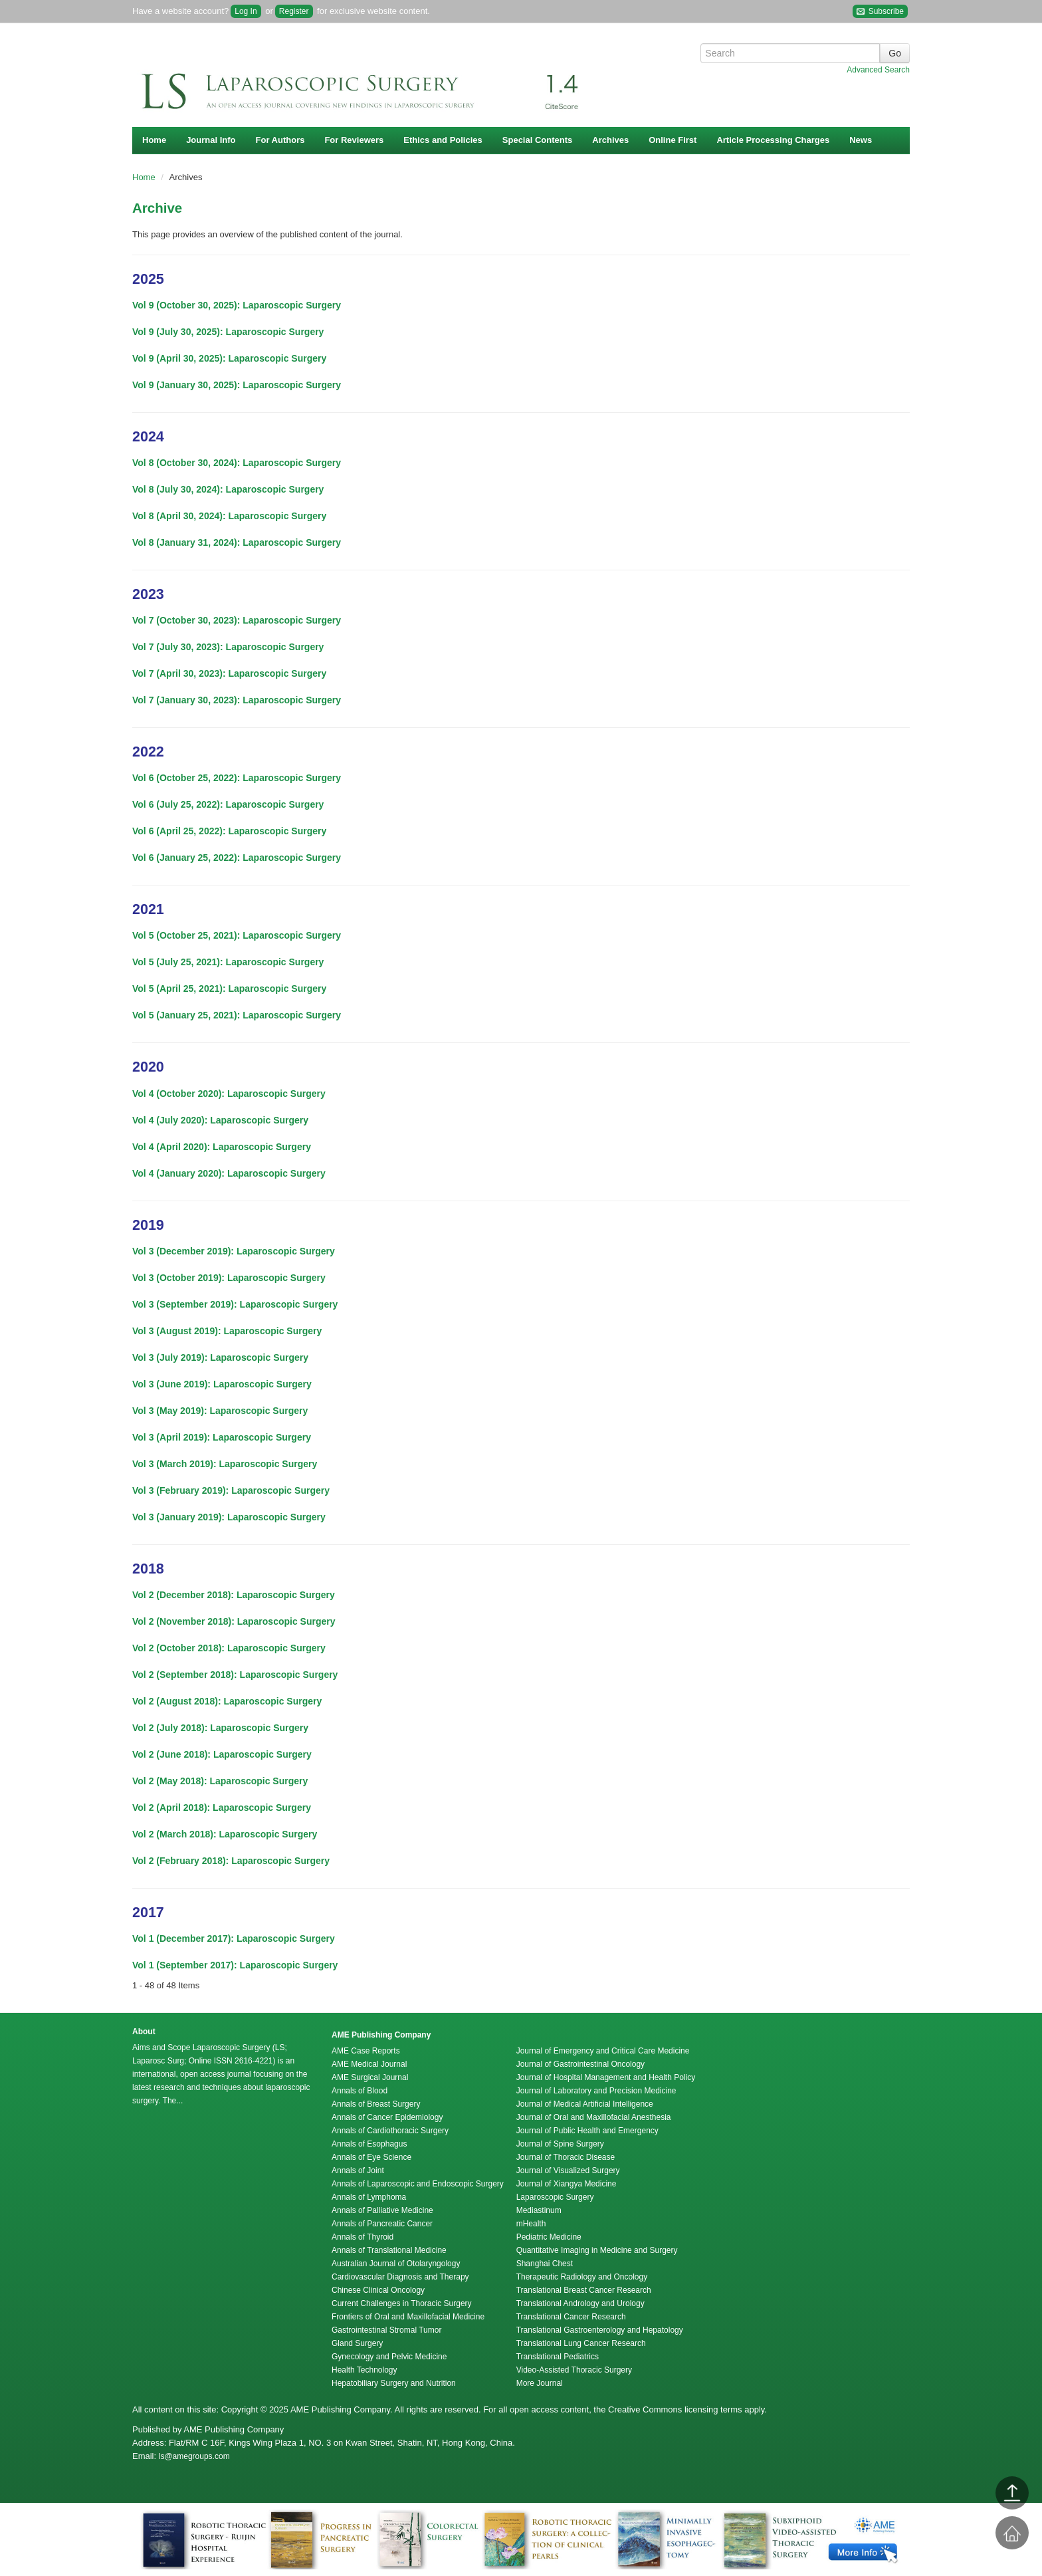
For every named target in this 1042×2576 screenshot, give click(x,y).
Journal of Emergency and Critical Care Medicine (603, 2050)
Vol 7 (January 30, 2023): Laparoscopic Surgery (236, 700)
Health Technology (364, 2370)
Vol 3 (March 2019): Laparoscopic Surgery (224, 1464)
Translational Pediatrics (557, 2356)
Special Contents (537, 140)
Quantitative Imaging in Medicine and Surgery (597, 2250)
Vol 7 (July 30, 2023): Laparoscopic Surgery (228, 647)
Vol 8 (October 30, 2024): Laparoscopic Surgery (236, 462)
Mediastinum (539, 2210)
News (860, 140)
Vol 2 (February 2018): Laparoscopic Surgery (231, 1860)
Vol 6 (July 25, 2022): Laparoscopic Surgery (228, 804)
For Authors (280, 140)
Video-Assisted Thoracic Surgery (574, 2370)
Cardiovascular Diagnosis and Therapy (400, 2277)
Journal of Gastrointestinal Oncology (580, 2064)
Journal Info (210, 140)
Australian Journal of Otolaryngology (396, 2263)
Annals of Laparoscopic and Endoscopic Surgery (418, 2183)
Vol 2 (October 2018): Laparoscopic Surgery (229, 1648)
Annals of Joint (358, 2170)
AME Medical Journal (369, 2064)
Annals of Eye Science (371, 2157)
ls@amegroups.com (194, 2456)
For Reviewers (353, 140)
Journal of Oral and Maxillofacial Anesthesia (593, 2117)
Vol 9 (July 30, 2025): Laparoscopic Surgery (228, 331)
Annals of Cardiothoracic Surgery (390, 2130)
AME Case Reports (366, 2050)
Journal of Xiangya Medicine (566, 2183)
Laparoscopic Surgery (555, 2197)
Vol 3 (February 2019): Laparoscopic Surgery (231, 1490)
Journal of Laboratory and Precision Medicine (596, 2090)
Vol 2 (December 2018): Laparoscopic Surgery (233, 1594)
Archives (610, 140)
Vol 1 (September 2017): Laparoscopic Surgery (235, 1965)
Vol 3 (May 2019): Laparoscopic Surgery (220, 1410)
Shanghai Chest (544, 2263)
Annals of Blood (359, 2090)
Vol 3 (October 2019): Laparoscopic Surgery (229, 1277)
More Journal (539, 2383)
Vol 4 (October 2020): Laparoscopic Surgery (229, 1093)
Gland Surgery (357, 2343)
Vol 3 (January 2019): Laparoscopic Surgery (229, 1517)
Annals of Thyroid (362, 2237)
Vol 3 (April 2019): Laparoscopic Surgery (221, 1437)
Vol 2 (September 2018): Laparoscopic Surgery (235, 1674)
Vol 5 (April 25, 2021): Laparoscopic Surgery (229, 988)
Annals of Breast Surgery (376, 2104)
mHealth (531, 2223)
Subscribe (880, 12)
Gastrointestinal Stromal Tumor (386, 2330)
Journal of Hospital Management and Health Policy (605, 2077)
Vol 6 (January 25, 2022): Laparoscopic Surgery (236, 857)
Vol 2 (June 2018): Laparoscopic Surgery (222, 1754)
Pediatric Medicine (548, 2237)
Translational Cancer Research (571, 2316)
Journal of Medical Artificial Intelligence (584, 2104)
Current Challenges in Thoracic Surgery (402, 2303)
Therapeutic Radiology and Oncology (581, 2277)
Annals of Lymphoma (369, 2197)
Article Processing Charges (772, 140)
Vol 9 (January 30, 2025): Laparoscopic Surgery (236, 385)
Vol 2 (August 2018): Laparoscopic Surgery (227, 1701)
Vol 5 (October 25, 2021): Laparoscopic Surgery (236, 935)
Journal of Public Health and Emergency (587, 2130)
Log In (246, 11)
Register (294, 11)
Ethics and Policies (442, 140)
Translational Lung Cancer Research (581, 2343)
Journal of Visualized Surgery (568, 2170)
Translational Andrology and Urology (580, 2303)
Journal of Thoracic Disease (565, 2157)
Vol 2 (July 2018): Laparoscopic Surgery (220, 1727)
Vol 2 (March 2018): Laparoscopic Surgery (224, 1834)
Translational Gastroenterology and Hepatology (599, 2330)
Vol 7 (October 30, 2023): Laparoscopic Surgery (236, 620)
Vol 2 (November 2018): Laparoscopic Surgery (234, 1621)
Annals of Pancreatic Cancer (382, 2223)
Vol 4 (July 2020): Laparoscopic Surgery (220, 1120)
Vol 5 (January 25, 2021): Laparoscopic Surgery (236, 1015)
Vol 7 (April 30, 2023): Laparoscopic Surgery (229, 673)
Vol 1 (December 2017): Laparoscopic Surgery (233, 1938)
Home (154, 140)
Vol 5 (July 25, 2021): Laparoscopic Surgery (228, 962)
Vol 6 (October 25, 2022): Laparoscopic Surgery (236, 777)
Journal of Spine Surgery (560, 2144)
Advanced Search (878, 69)
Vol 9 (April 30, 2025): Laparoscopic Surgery (229, 358)
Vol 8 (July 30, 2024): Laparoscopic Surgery (228, 489)
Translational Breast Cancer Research (583, 2290)
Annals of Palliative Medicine (382, 2210)
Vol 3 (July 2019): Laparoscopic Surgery (220, 1357)
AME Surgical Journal (370, 2077)
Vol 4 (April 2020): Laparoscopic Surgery (221, 1146)
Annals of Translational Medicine (389, 2250)
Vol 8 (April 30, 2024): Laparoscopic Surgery (229, 516)
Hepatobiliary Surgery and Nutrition (394, 2383)
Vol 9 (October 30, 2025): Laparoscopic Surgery (236, 305)
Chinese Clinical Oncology (378, 2290)
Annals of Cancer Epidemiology (387, 2117)
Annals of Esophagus (369, 2144)
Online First (672, 140)
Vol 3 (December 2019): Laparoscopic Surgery (233, 1251)
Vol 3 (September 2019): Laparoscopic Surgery (235, 1304)
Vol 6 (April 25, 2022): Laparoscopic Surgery (229, 831)
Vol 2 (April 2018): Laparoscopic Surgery (221, 1807)
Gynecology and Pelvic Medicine (389, 2356)
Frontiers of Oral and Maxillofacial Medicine (408, 2316)
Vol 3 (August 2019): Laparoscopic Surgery (227, 1331)
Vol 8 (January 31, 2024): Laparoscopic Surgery (236, 542)
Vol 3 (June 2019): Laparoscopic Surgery (222, 1384)
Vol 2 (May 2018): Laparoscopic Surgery (220, 1781)
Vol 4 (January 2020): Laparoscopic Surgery (229, 1173)
